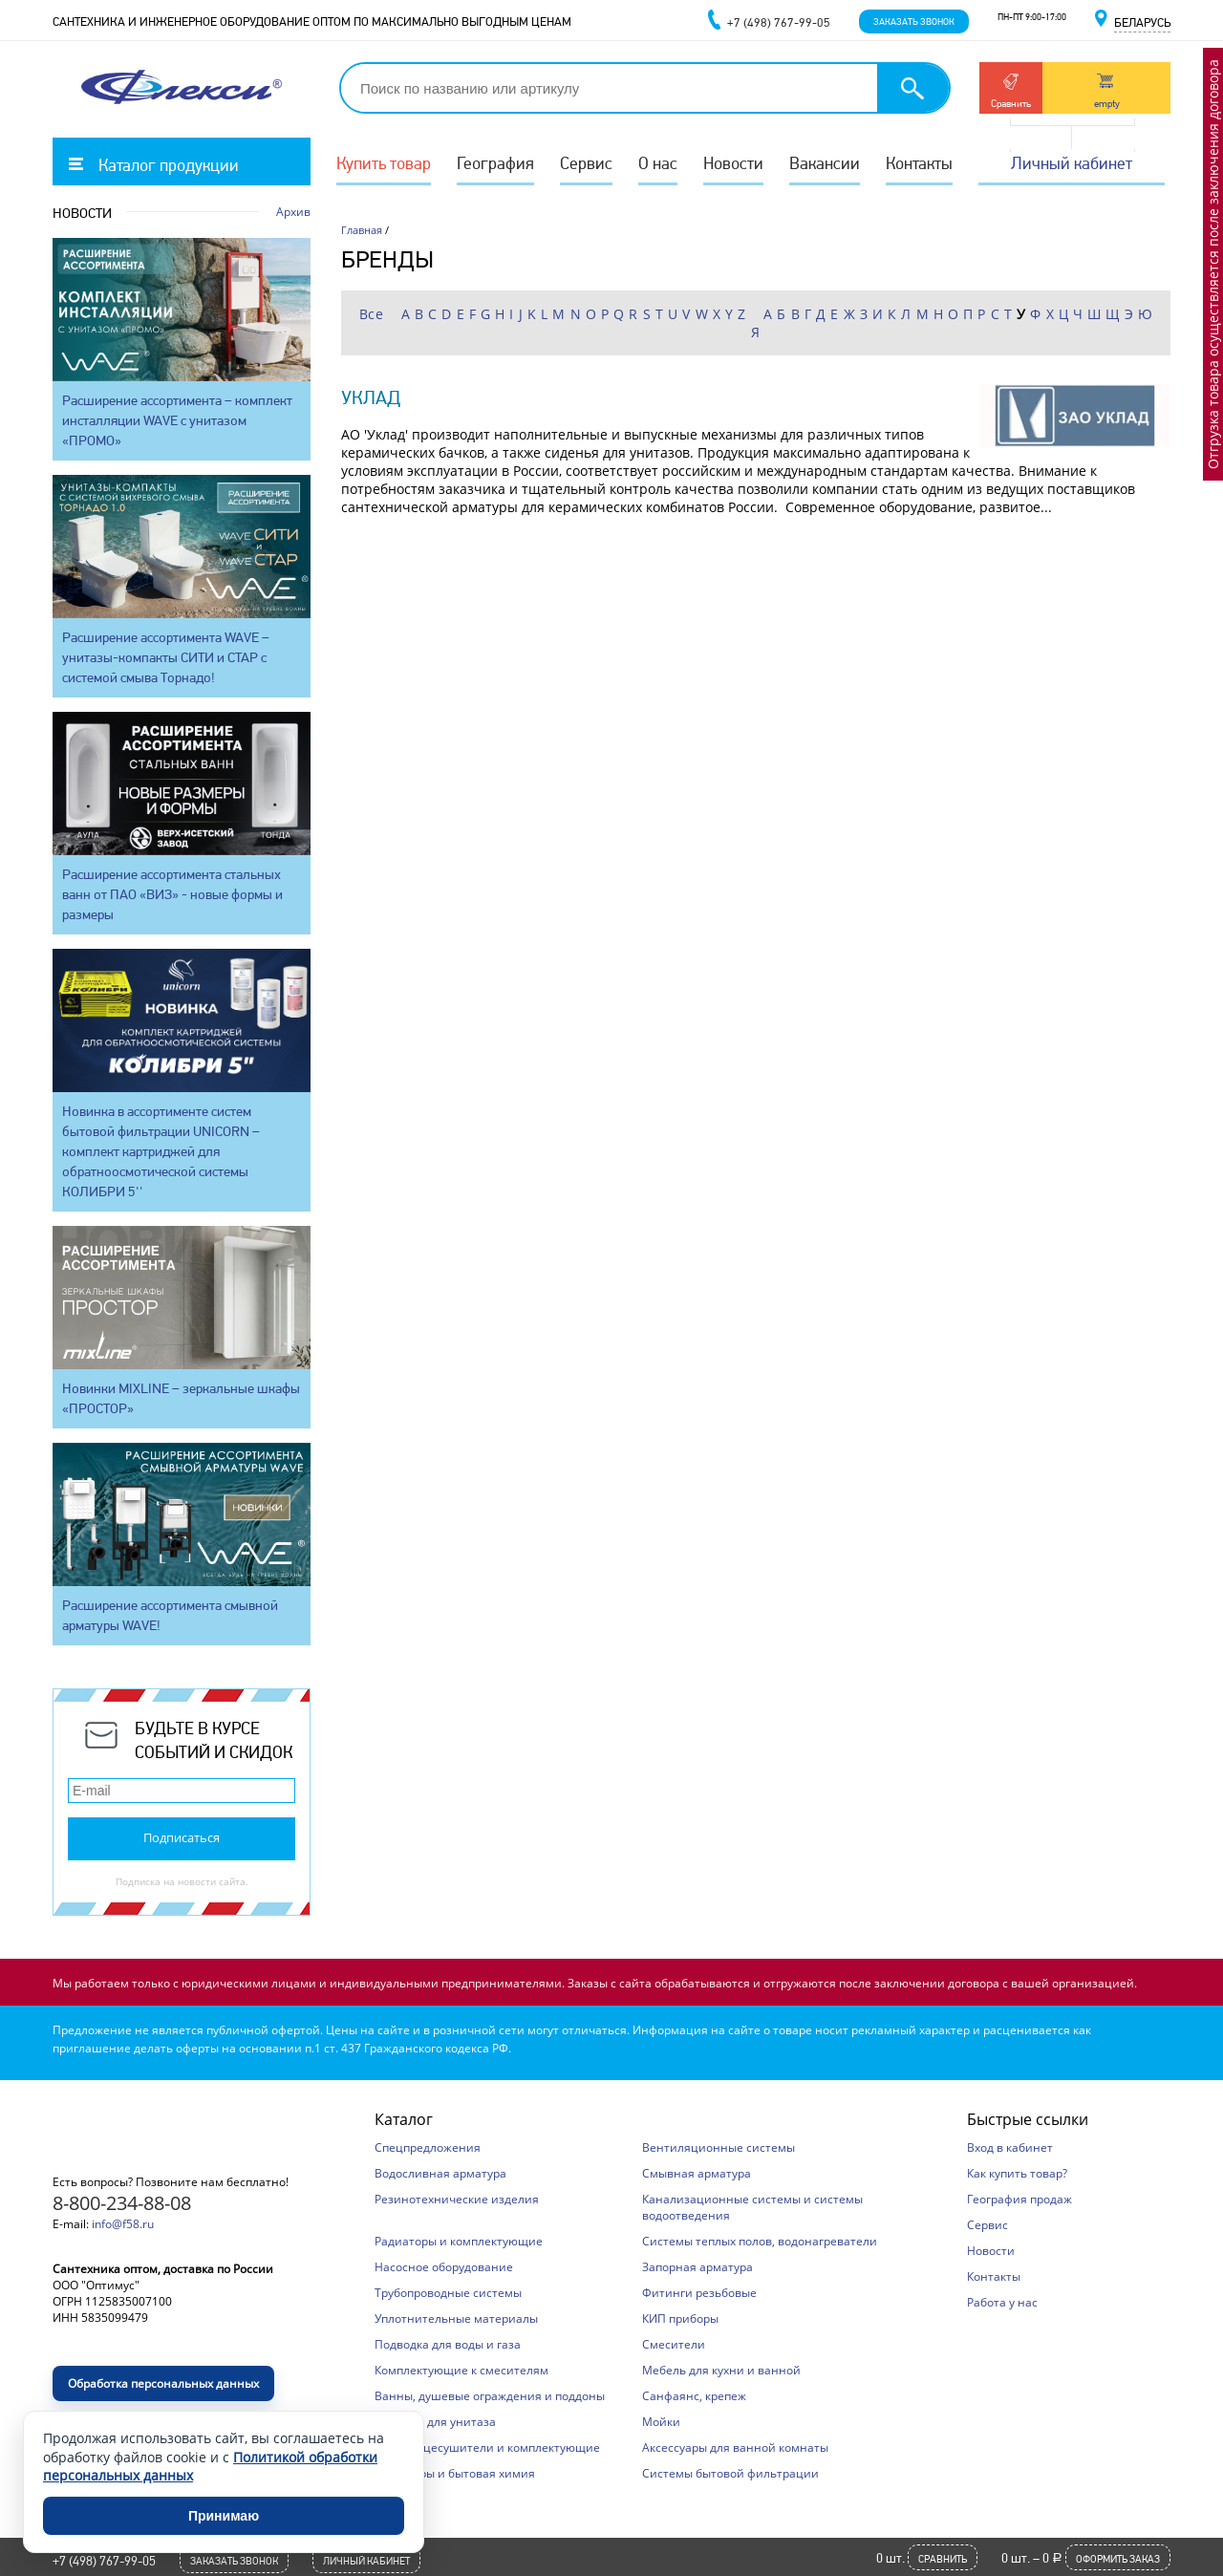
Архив (293, 212)
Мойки (661, 2422)
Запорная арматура (697, 2267)
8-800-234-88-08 (122, 2203)
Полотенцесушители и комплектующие (487, 2447)
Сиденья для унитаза (435, 2422)
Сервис (586, 163)
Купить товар (383, 163)
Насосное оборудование (444, 2267)
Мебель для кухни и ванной (721, 2370)
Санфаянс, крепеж (694, 2396)
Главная (361, 230)
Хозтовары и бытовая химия (455, 2473)
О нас (657, 163)
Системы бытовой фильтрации (730, 2473)
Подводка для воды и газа (448, 2344)
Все (371, 314)
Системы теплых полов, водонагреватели (759, 2241)
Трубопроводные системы (448, 2293)
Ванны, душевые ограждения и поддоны (490, 2396)
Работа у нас (1002, 2302)
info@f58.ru (123, 2224)
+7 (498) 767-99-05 (104, 2560)
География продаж (1019, 2199)
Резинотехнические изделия (457, 2199)
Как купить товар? (1017, 2173)
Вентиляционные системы (718, 2147)
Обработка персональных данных (163, 2383)
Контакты (919, 163)
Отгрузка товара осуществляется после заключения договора (1213, 264)
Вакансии (824, 163)
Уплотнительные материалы (456, 2318)
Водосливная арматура (440, 2173)
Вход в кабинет (1010, 2147)
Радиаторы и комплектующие (459, 2241)
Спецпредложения (428, 2147)
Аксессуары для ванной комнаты (735, 2447)
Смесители (673, 2344)
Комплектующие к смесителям (461, 2370)
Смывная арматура (696, 2173)
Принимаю (223, 2515)
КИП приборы (680, 2318)
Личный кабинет (1071, 163)
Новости (733, 163)
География (495, 163)
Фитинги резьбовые (699, 2293)
